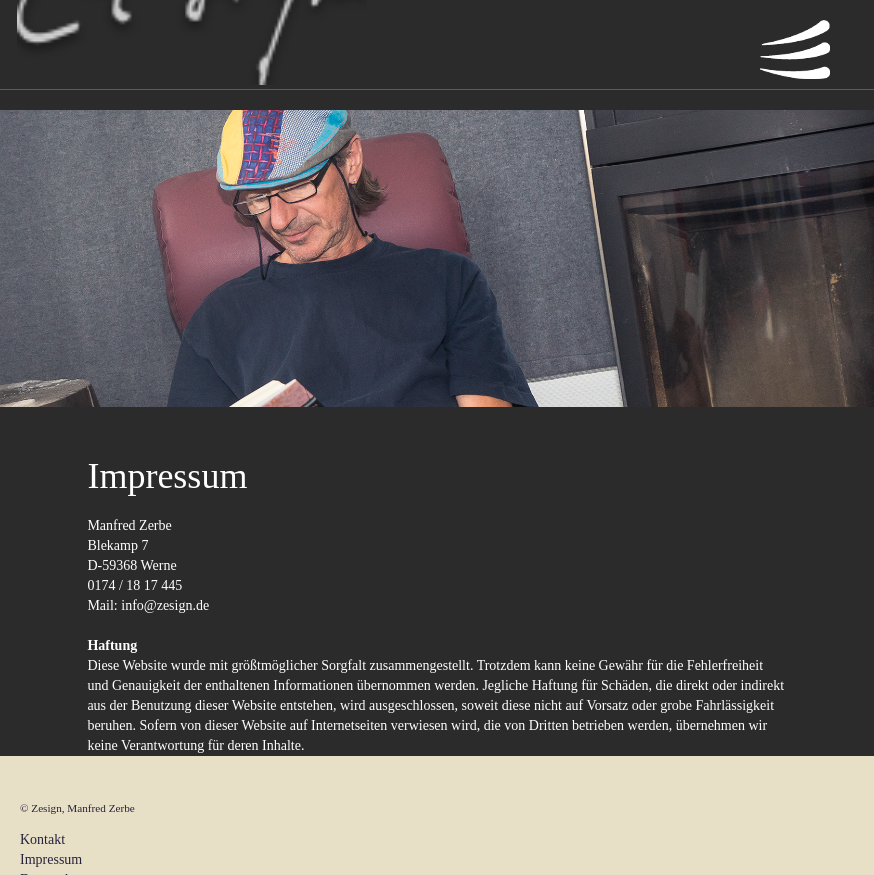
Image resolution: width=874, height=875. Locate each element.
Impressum (51, 859)
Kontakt (42, 839)
